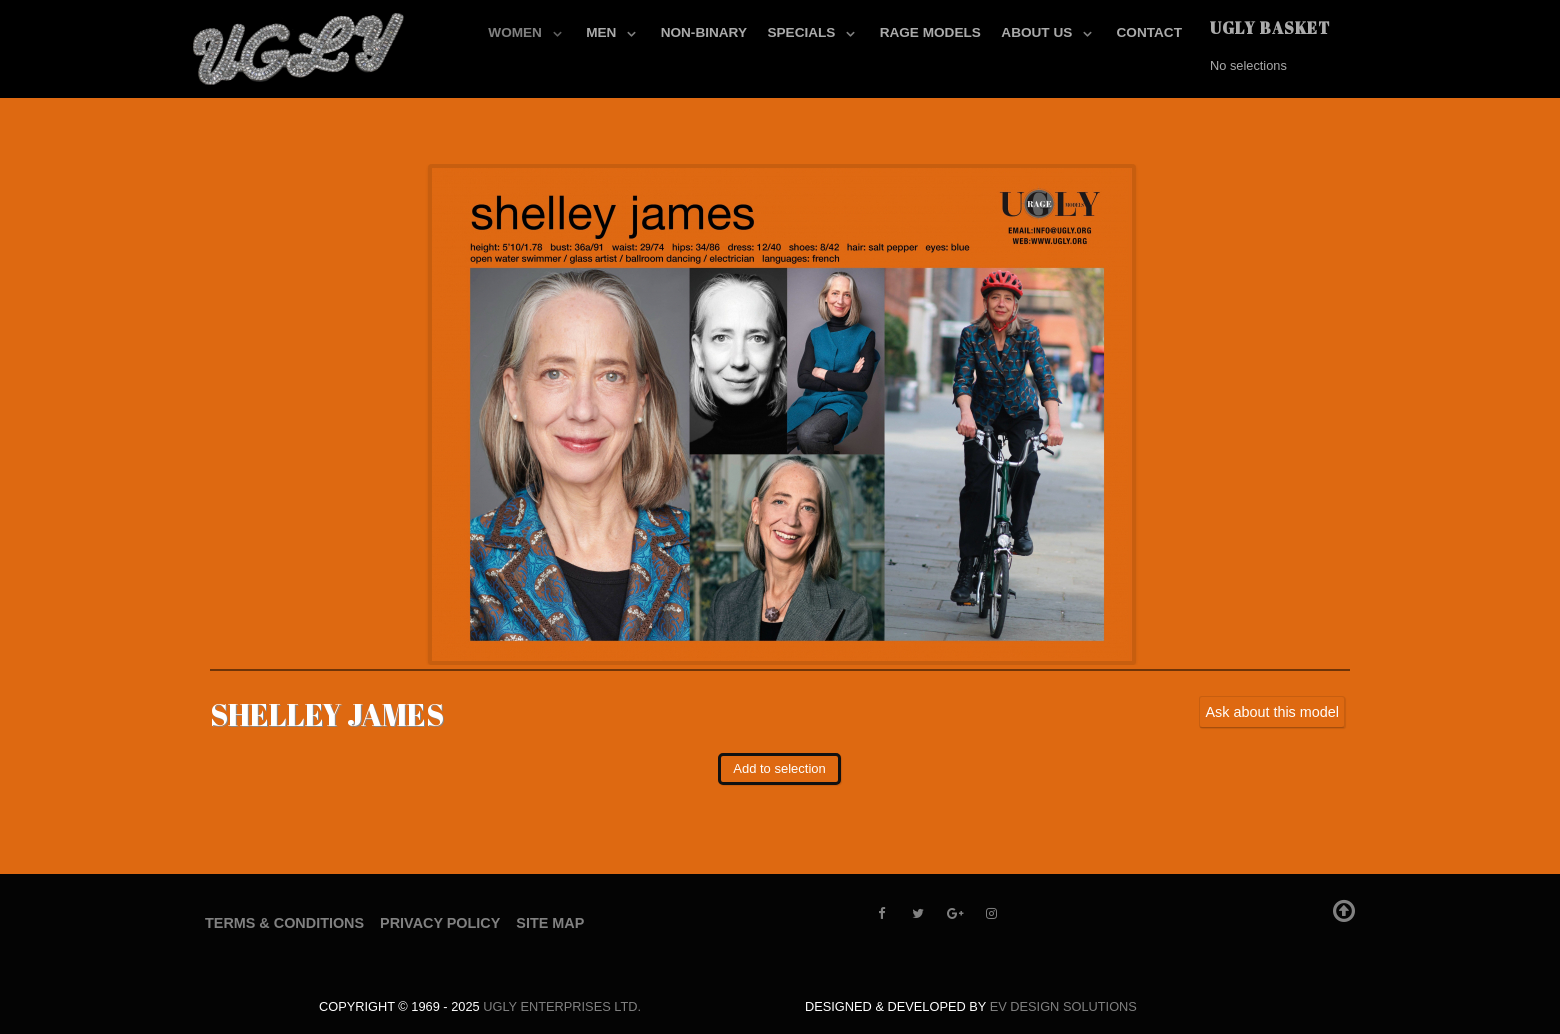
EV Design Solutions (1063, 1006)
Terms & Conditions (284, 923)
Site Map (550, 923)
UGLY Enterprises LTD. (562, 1006)
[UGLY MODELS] (300, 45)
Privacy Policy (440, 923)
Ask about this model (1272, 712)
